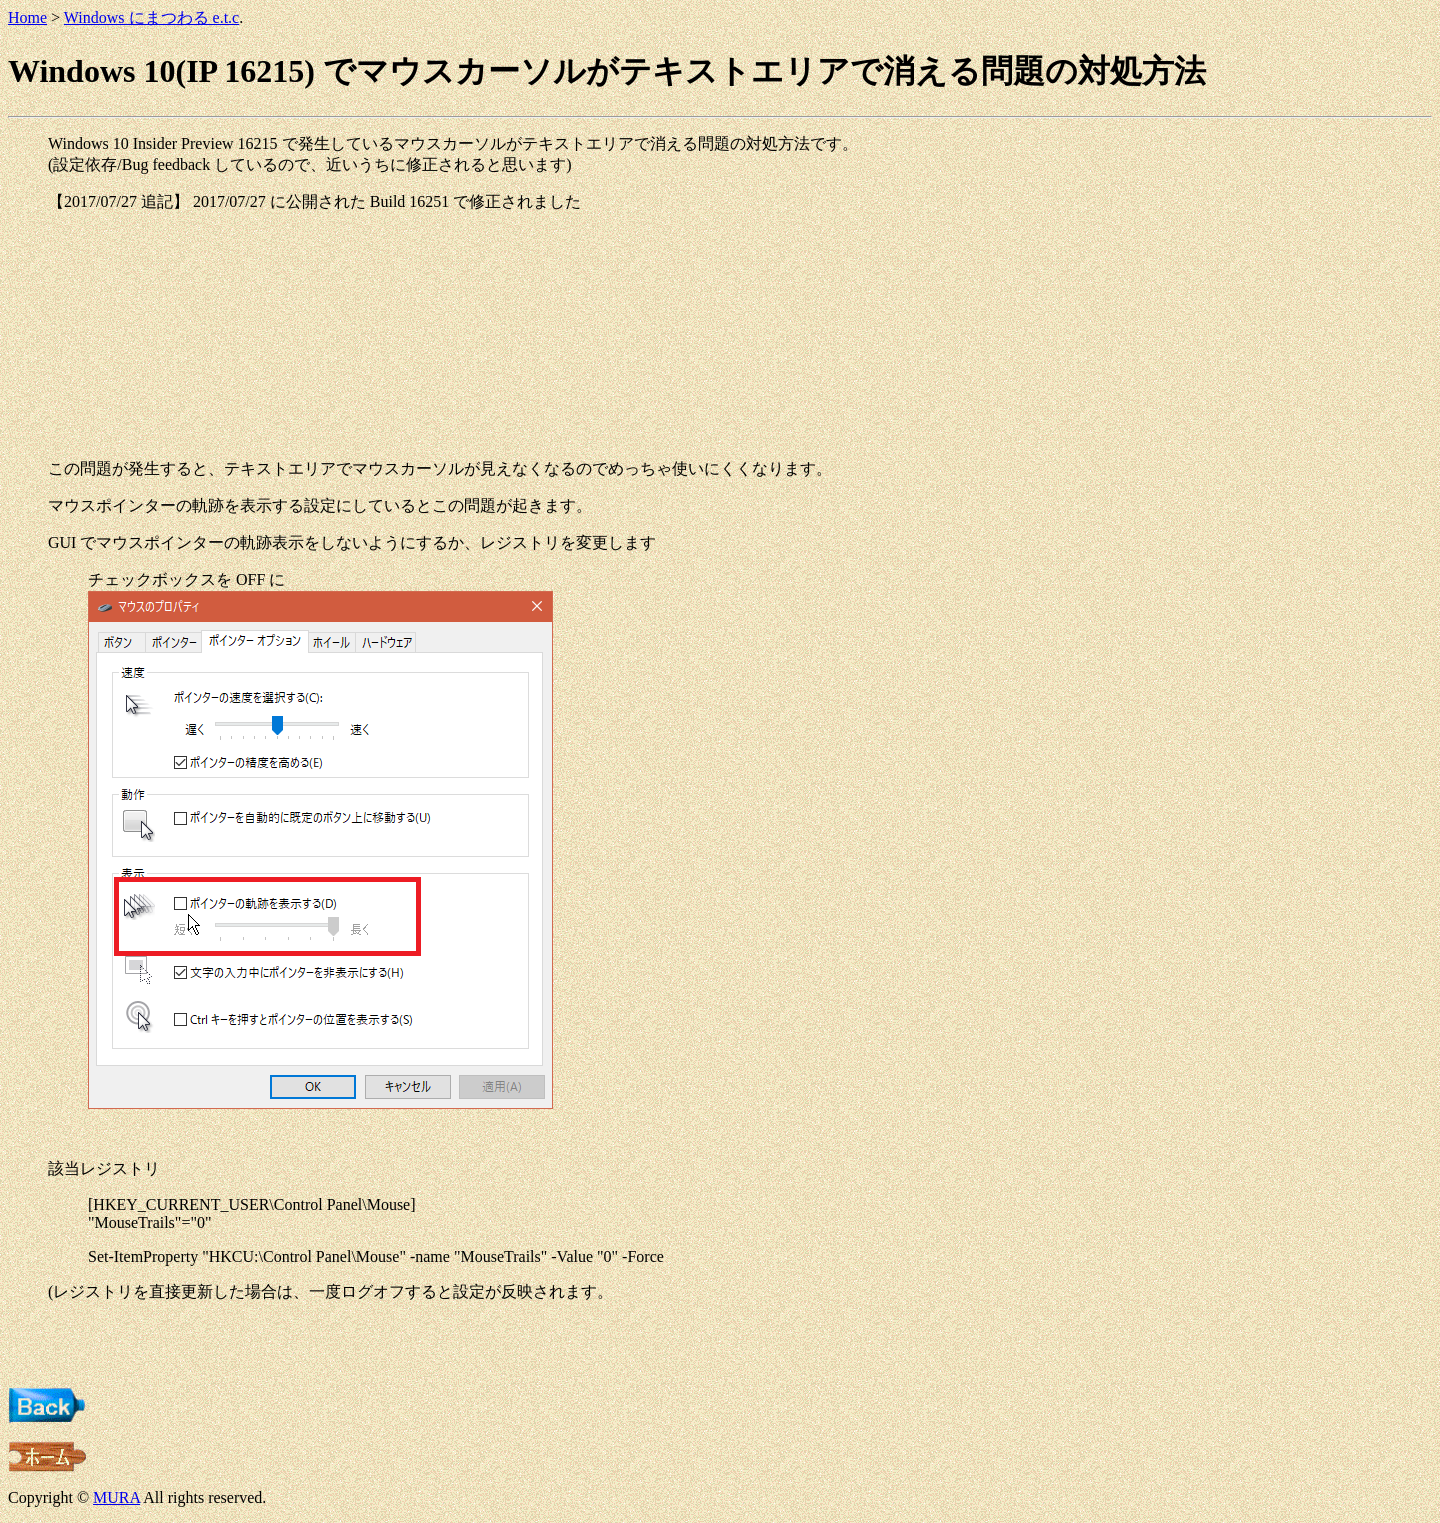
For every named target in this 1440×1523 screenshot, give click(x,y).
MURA (116, 1497)
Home (27, 17)
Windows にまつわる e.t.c (151, 17)
